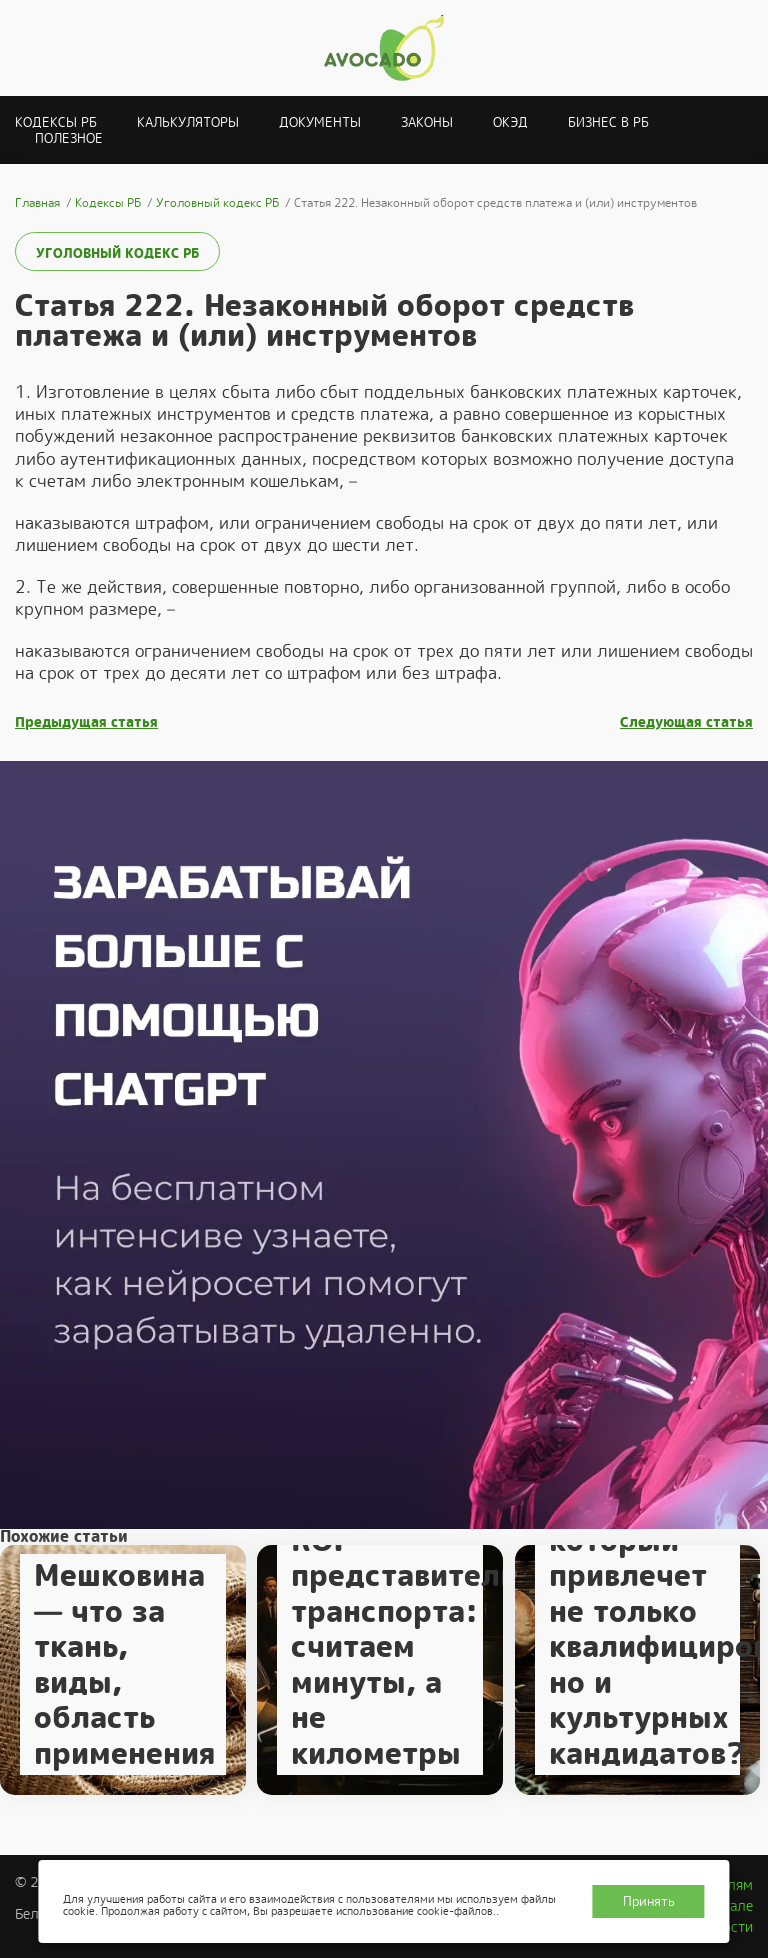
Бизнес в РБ (608, 122)
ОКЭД (510, 122)
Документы (320, 122)
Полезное (69, 138)
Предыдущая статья (86, 722)
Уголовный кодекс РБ (117, 253)
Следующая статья (686, 722)
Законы (427, 122)
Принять (649, 1901)
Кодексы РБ (56, 122)
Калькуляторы (188, 122)
